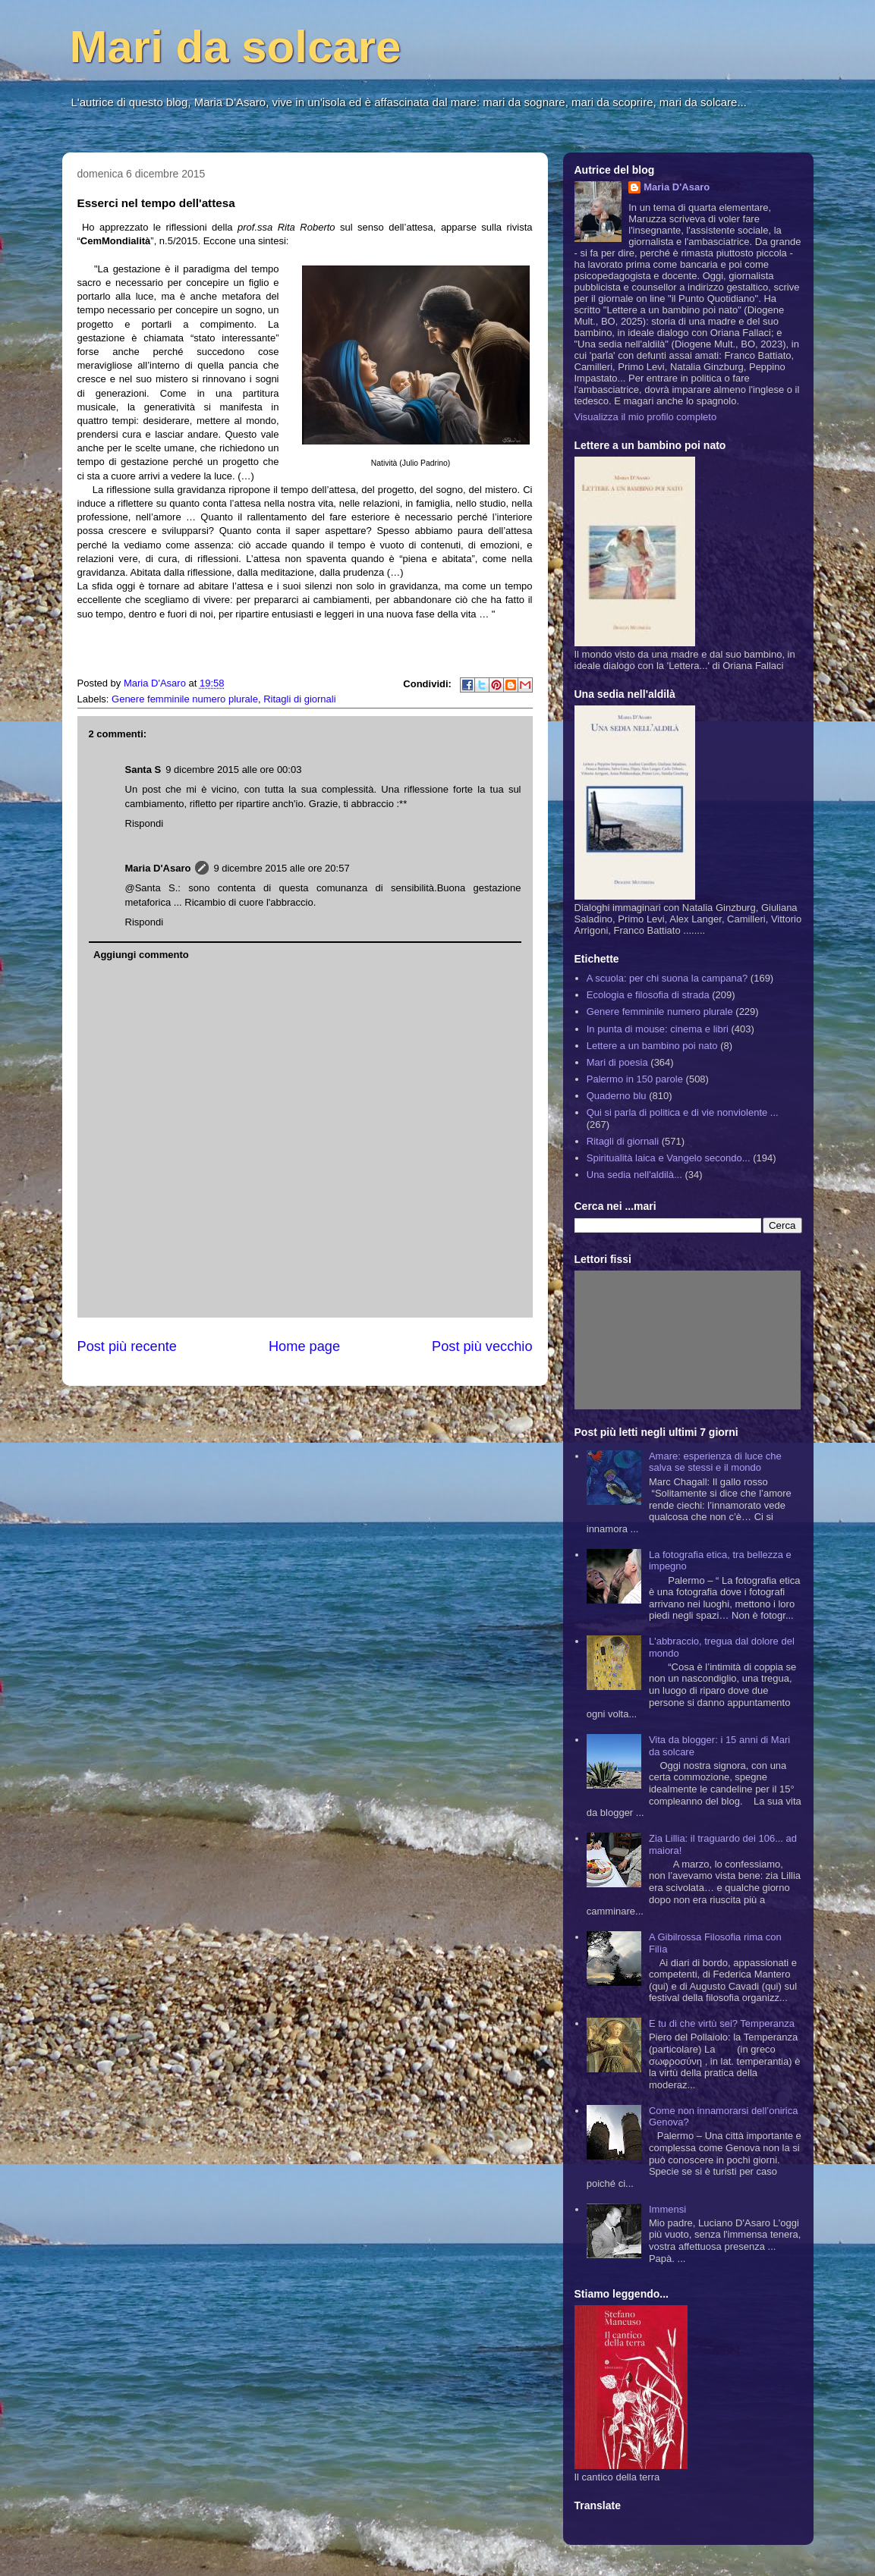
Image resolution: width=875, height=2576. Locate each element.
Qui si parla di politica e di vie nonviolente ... (683, 1112)
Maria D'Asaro (156, 683)
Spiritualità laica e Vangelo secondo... (669, 1158)
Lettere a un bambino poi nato (652, 1045)
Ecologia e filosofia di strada (648, 995)
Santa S (143, 769)
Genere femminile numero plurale (185, 699)
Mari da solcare (235, 46)
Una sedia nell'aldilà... (634, 1174)
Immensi (667, 2209)
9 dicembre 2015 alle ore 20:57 (281, 868)
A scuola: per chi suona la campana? (667, 978)
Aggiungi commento (141, 954)
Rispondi (144, 823)
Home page (304, 1346)
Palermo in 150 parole (635, 1079)
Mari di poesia (617, 1062)
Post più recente (127, 1346)
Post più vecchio (482, 1346)
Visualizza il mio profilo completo (645, 417)
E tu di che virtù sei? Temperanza (722, 2023)
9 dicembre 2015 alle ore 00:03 (233, 769)
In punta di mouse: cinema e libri (658, 1029)
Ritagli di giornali (299, 699)
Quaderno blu (617, 1095)
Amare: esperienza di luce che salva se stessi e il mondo (715, 1462)
